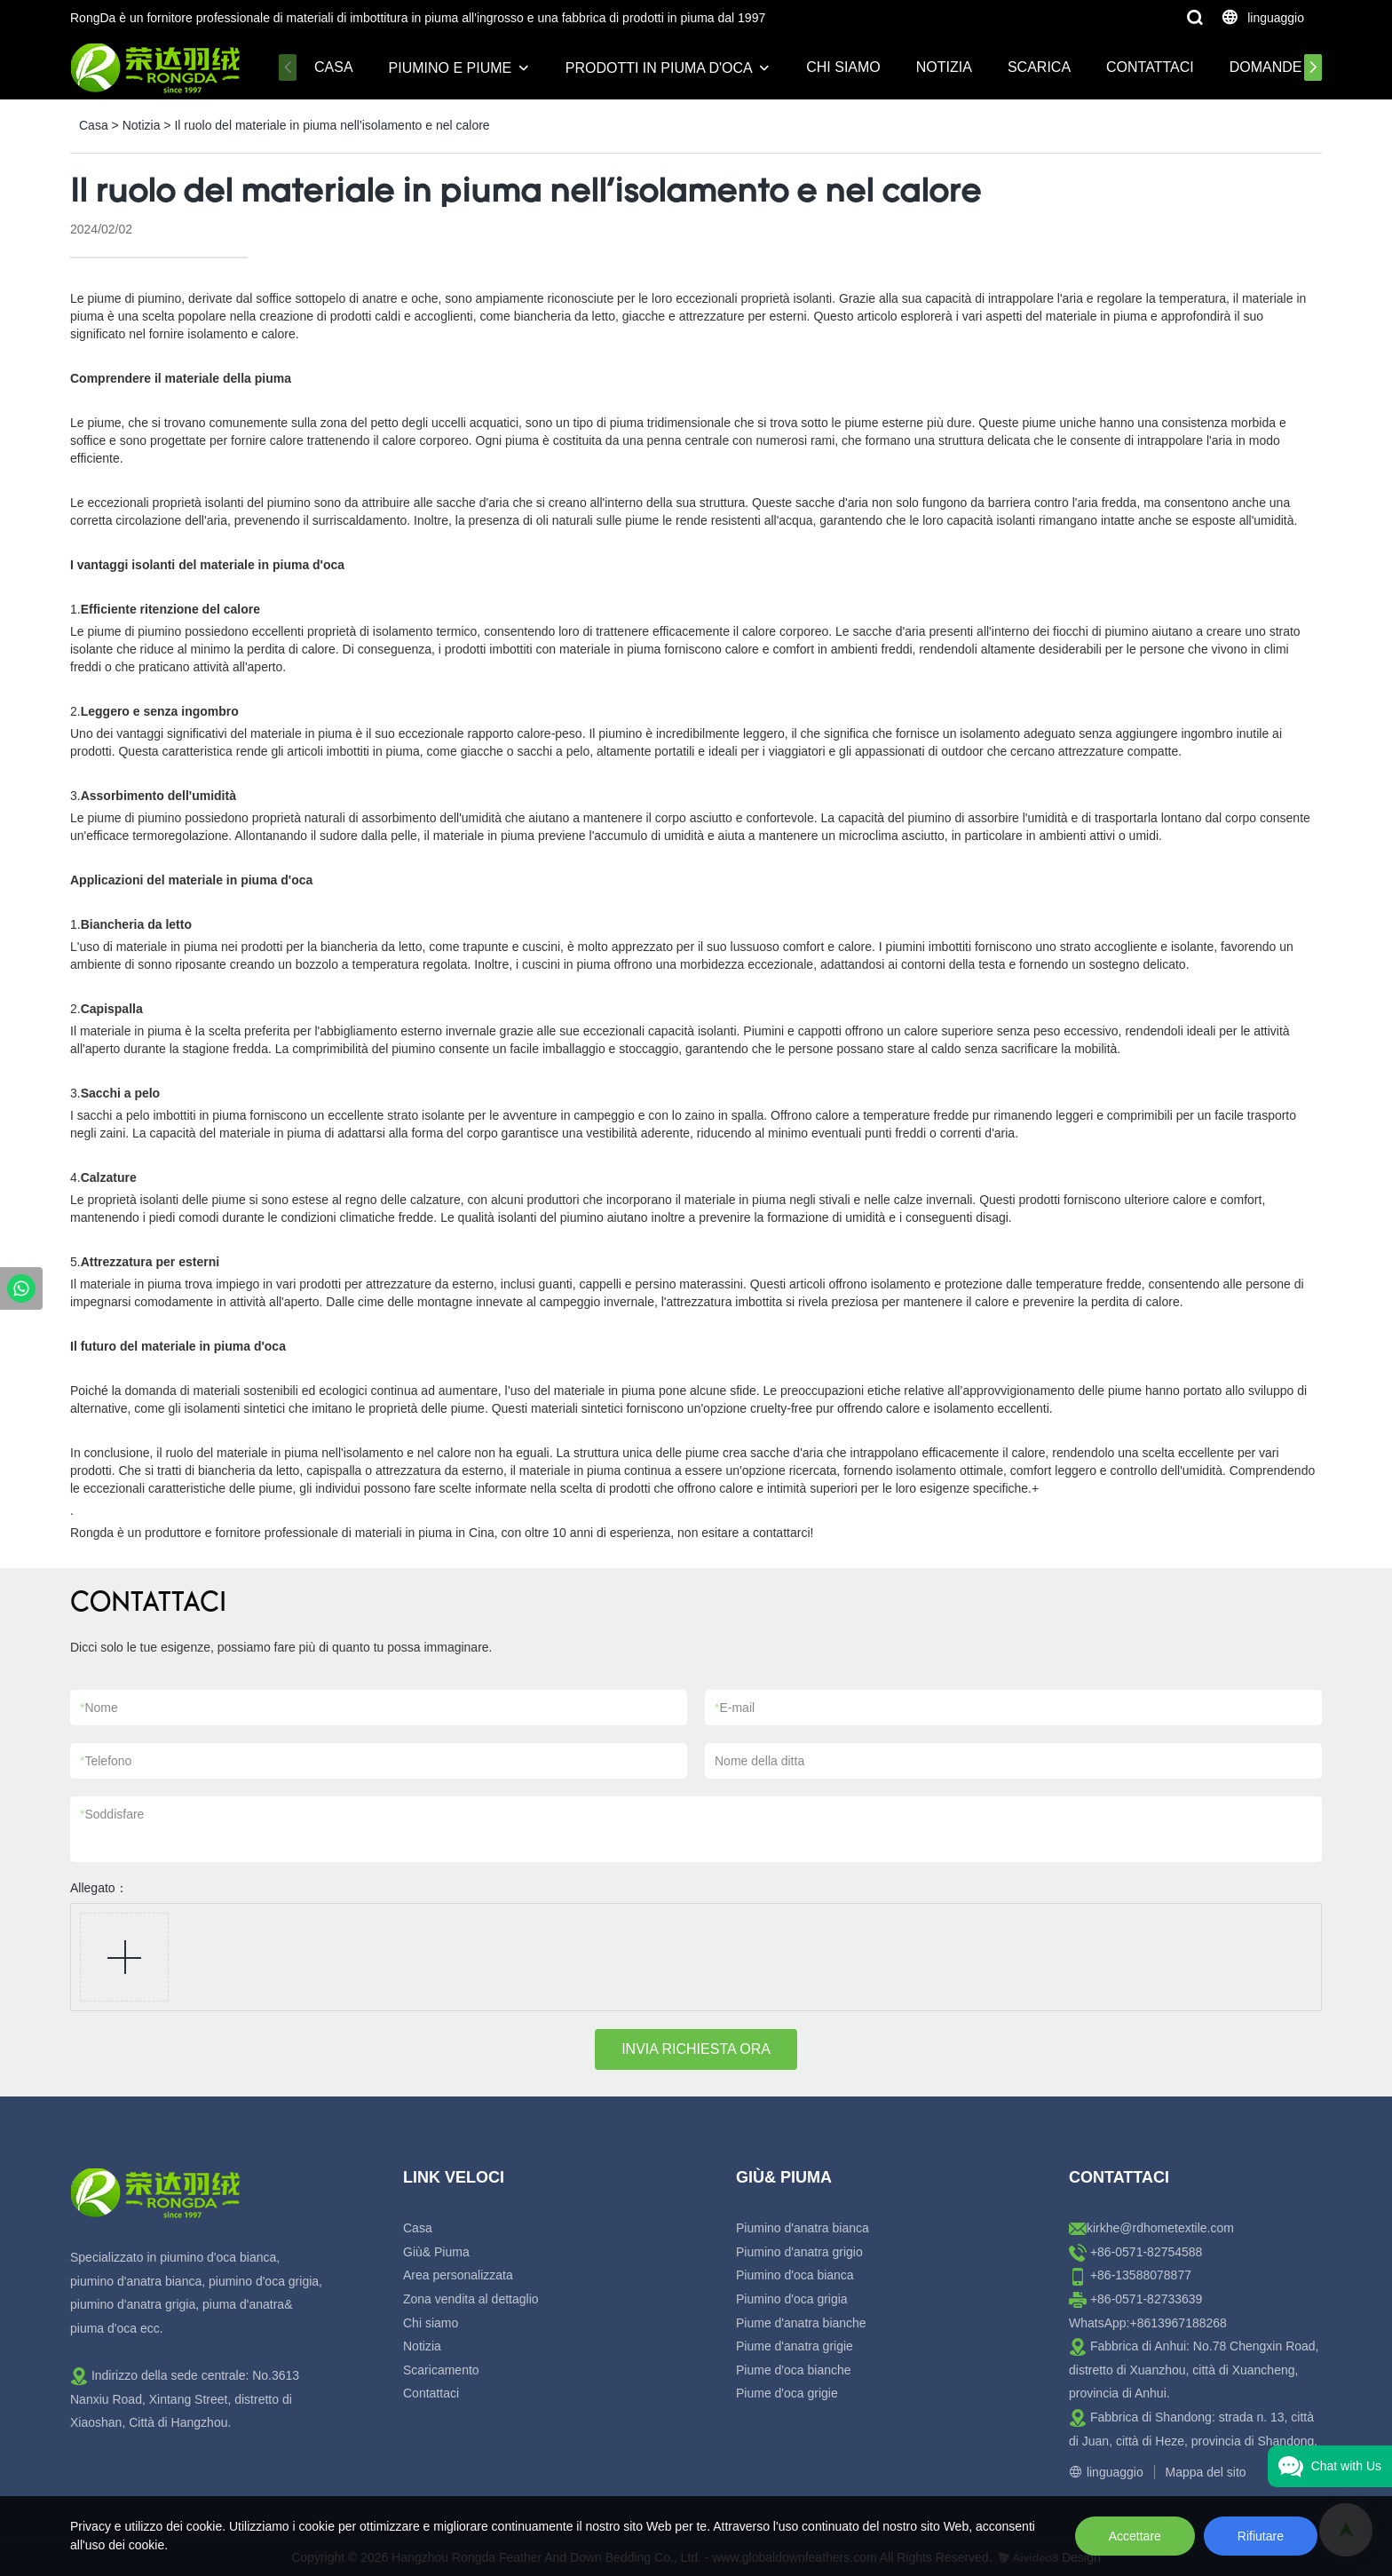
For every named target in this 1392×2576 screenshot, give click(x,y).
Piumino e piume (450, 67)
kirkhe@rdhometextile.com (1160, 2228)
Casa (333, 67)
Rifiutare (1261, 2536)
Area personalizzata (458, 2275)
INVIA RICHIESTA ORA (696, 2049)
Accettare (1135, 2536)
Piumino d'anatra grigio (799, 2252)
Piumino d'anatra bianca (802, 2228)
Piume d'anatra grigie (794, 2346)
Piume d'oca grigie (787, 2393)
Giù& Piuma (436, 2252)
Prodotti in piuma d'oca (659, 67)
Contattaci (1150, 67)
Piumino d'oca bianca (795, 2275)
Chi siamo (843, 67)
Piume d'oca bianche (793, 2370)
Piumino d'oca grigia (792, 2299)
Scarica (1039, 67)
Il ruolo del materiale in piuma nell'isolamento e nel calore (331, 125)
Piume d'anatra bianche (801, 2323)
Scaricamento (441, 2370)
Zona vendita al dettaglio (471, 2299)
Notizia (944, 67)
